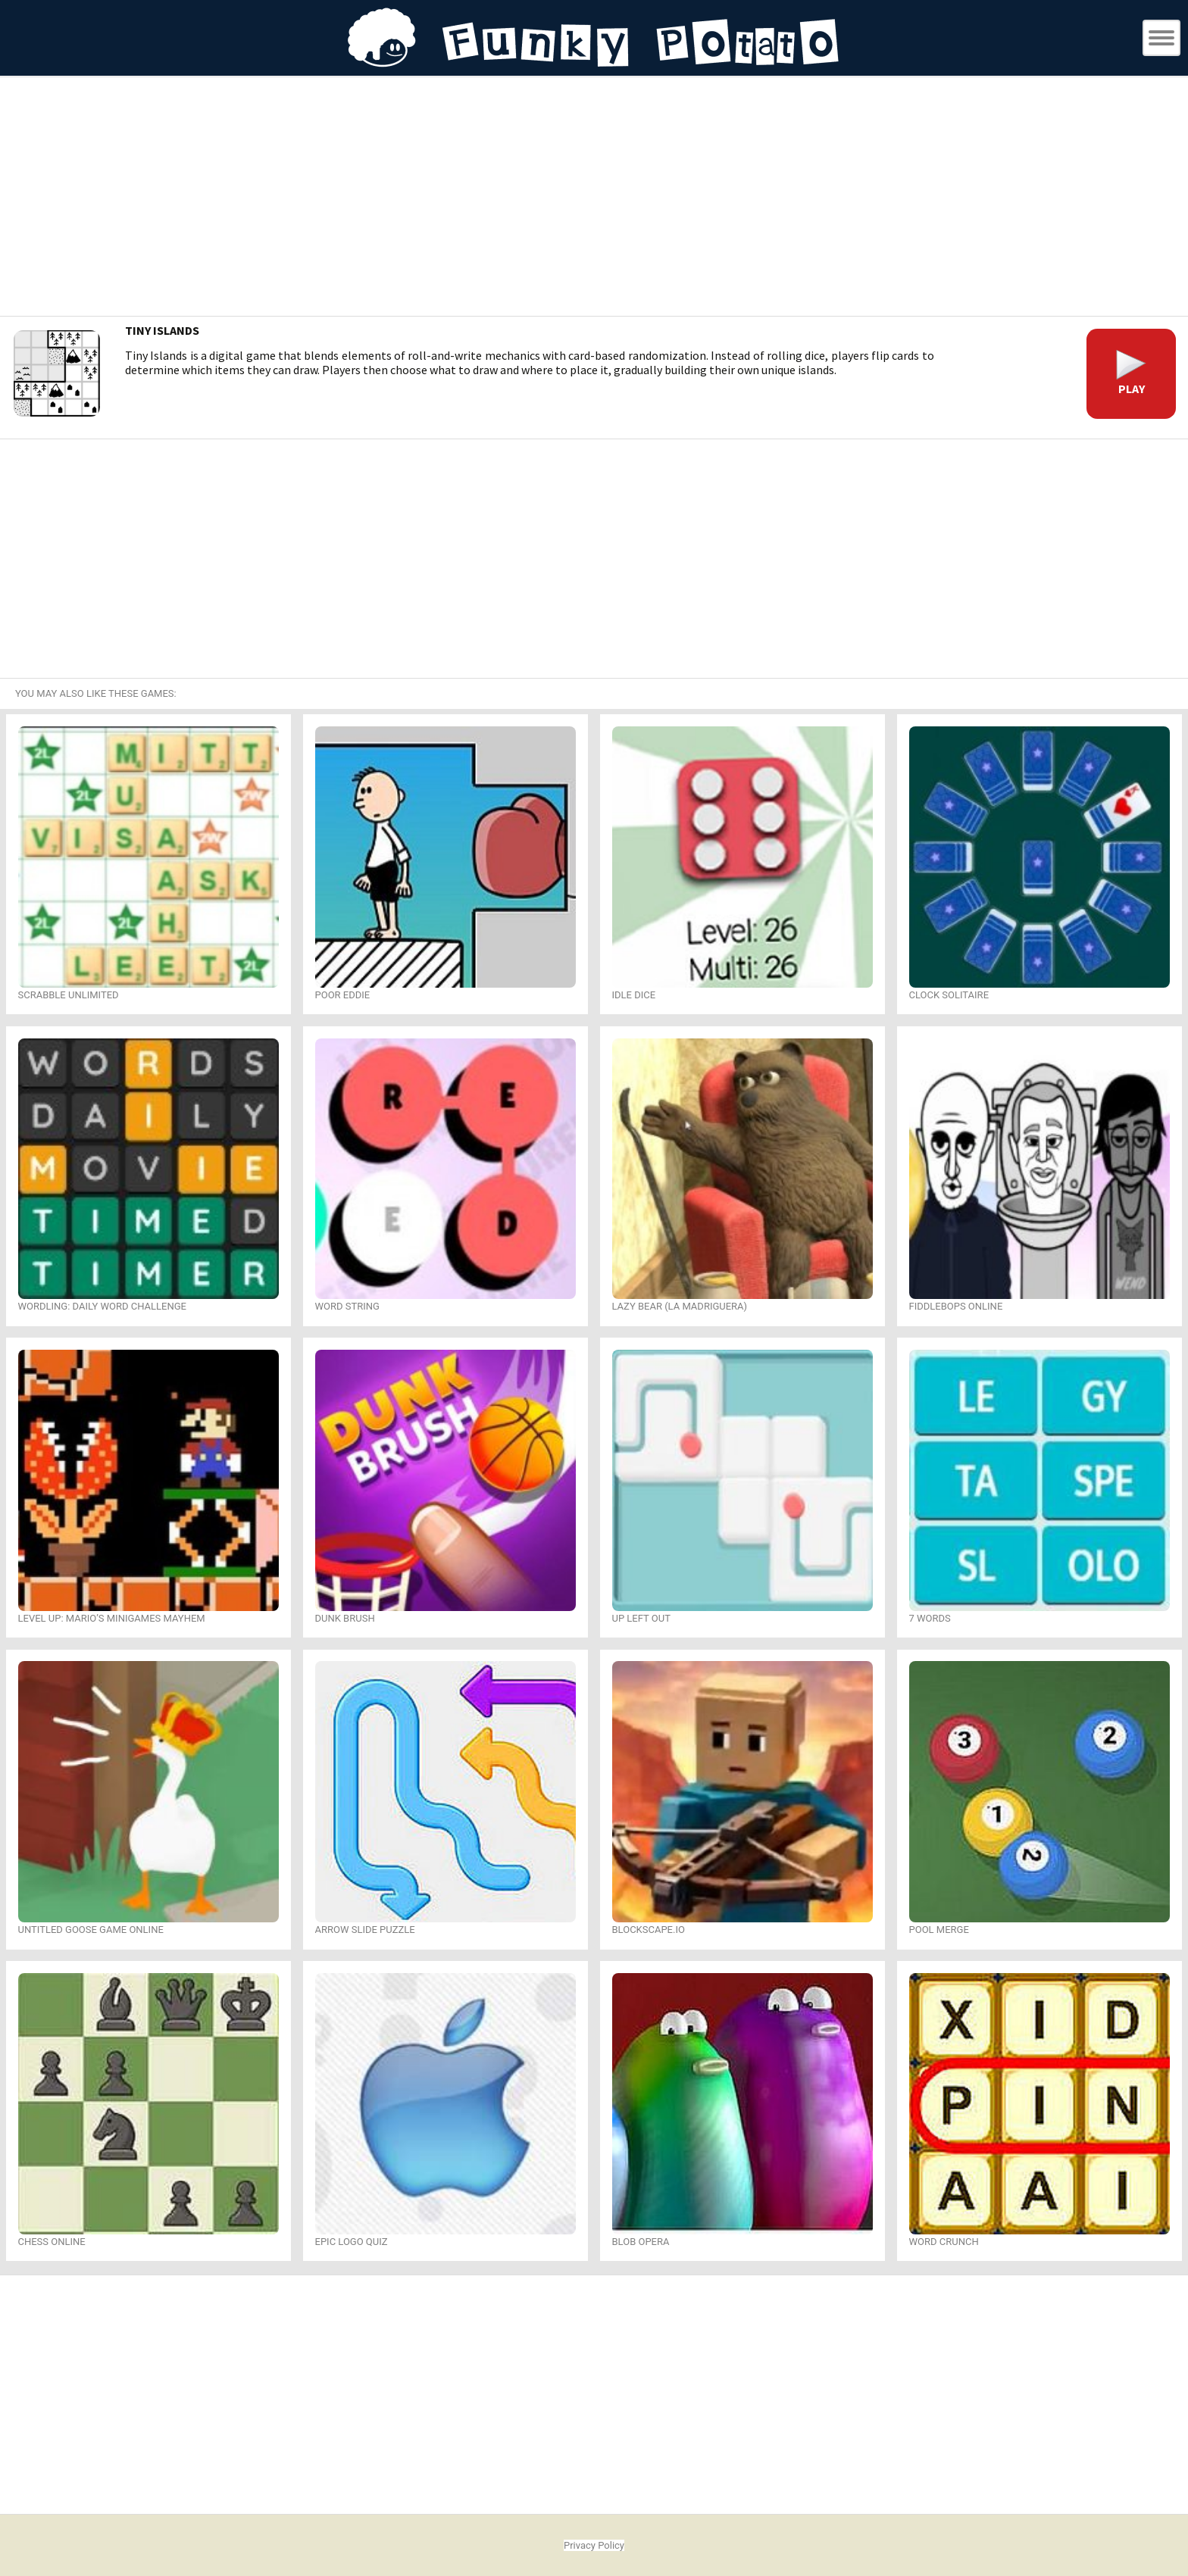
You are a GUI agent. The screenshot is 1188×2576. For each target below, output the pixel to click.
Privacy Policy (594, 2545)
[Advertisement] (594, 198)
